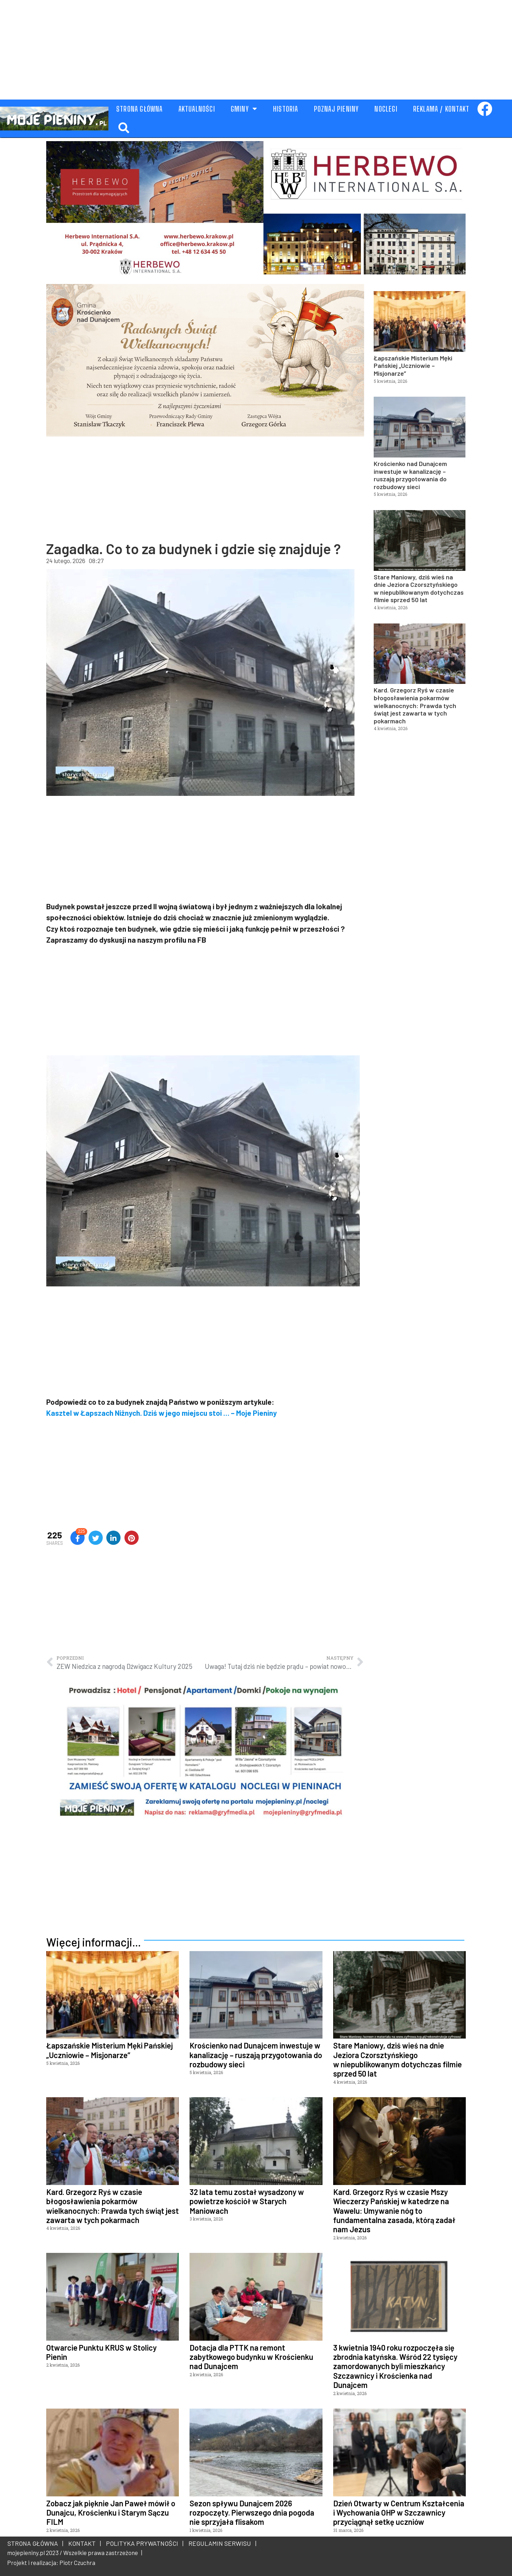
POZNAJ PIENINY (336, 109)
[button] (123, 128)
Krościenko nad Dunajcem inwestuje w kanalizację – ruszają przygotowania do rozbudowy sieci (410, 475)
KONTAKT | (83, 2543)
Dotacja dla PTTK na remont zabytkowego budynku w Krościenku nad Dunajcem (251, 2357)
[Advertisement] (256, 50)
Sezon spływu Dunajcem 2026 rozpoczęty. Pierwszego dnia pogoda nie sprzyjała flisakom (252, 2513)
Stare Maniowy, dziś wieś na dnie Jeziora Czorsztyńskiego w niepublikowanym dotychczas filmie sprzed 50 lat (419, 588)
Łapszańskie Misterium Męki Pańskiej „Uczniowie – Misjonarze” (413, 365)
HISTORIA (285, 109)
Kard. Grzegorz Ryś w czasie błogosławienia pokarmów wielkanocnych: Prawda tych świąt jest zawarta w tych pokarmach (415, 705)
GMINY (244, 109)
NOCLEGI (385, 109)
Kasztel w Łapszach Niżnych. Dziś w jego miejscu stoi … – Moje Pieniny (161, 1412)
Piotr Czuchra (77, 2562)
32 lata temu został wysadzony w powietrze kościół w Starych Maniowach (247, 2201)
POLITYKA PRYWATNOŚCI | (143, 2543)
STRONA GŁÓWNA (139, 109)
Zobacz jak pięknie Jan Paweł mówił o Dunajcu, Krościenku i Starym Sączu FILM (110, 2513)
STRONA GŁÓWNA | (35, 2543)
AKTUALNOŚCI (196, 109)
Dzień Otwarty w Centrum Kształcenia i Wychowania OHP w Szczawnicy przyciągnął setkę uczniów (398, 2513)
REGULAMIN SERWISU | (221, 2543)
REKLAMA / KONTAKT (441, 109)
